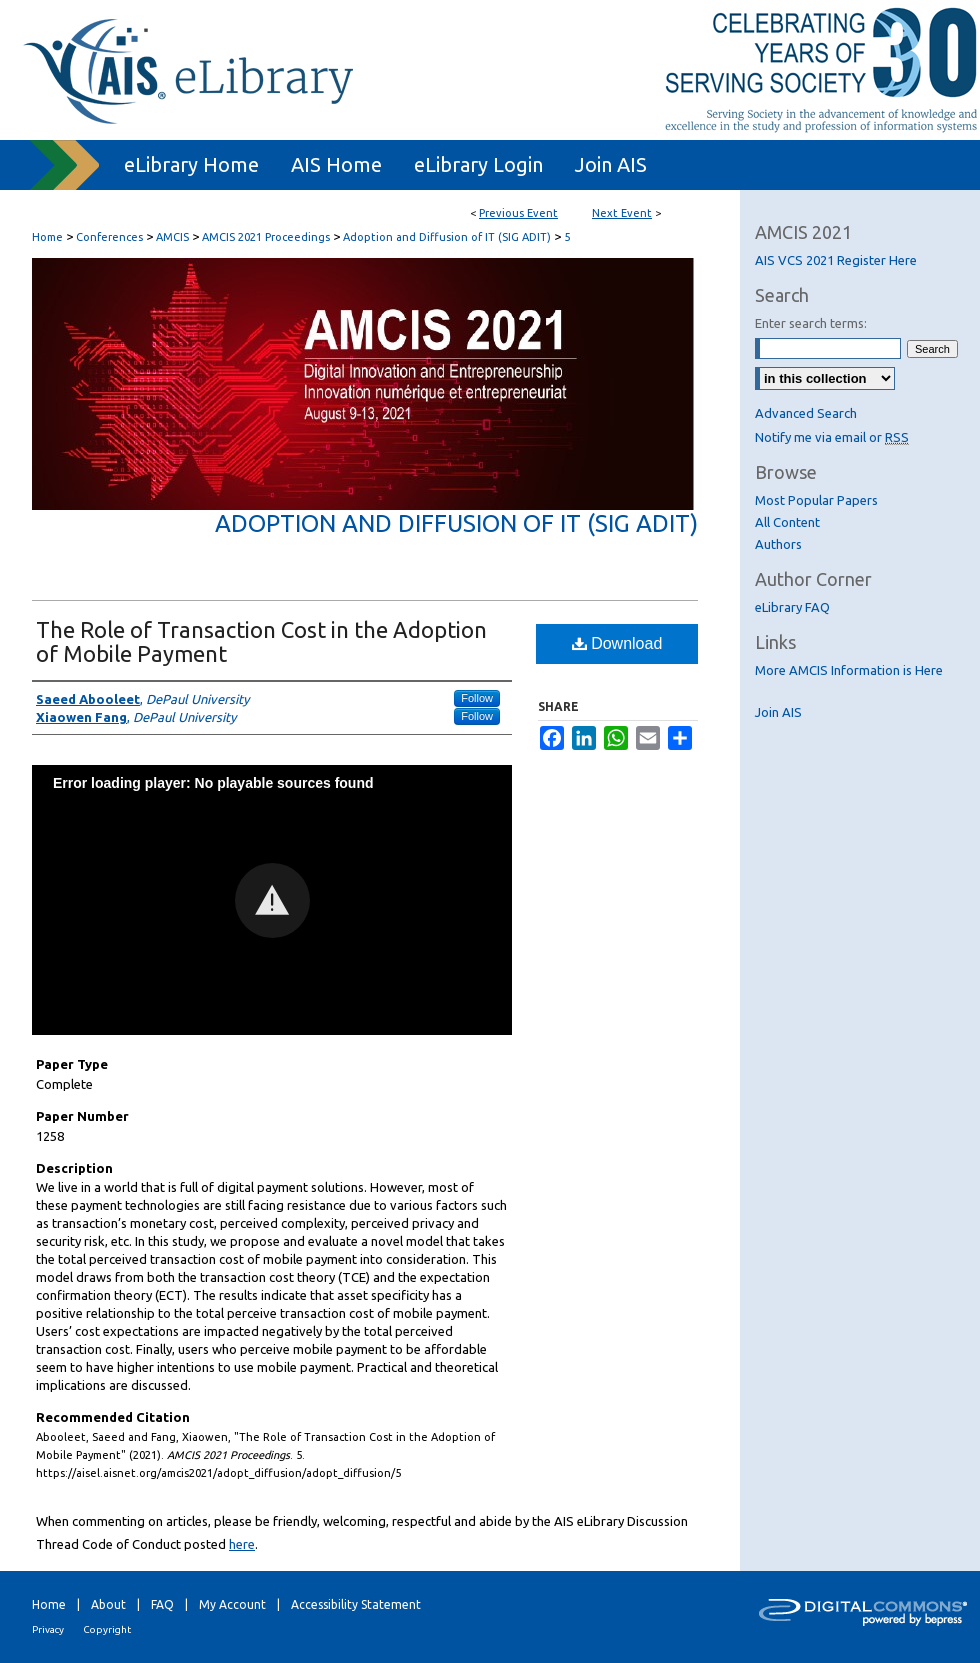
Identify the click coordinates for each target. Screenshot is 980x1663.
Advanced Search (806, 413)
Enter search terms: (811, 323)
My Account (232, 1604)
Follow (477, 698)
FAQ (162, 1604)
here (242, 1544)
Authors (778, 544)
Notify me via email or (832, 437)
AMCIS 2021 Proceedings (267, 237)
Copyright (107, 1629)
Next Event (622, 213)
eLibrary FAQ (792, 607)
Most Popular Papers (816, 500)
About (108, 1604)
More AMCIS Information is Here (849, 670)
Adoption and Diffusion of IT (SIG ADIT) (448, 237)
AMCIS (174, 237)
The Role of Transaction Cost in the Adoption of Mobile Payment (261, 641)
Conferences (111, 237)
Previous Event (518, 213)
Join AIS (778, 712)
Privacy (48, 1629)
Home (47, 237)
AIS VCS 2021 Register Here (836, 260)
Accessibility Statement (356, 1604)
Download (617, 643)
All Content (787, 522)
